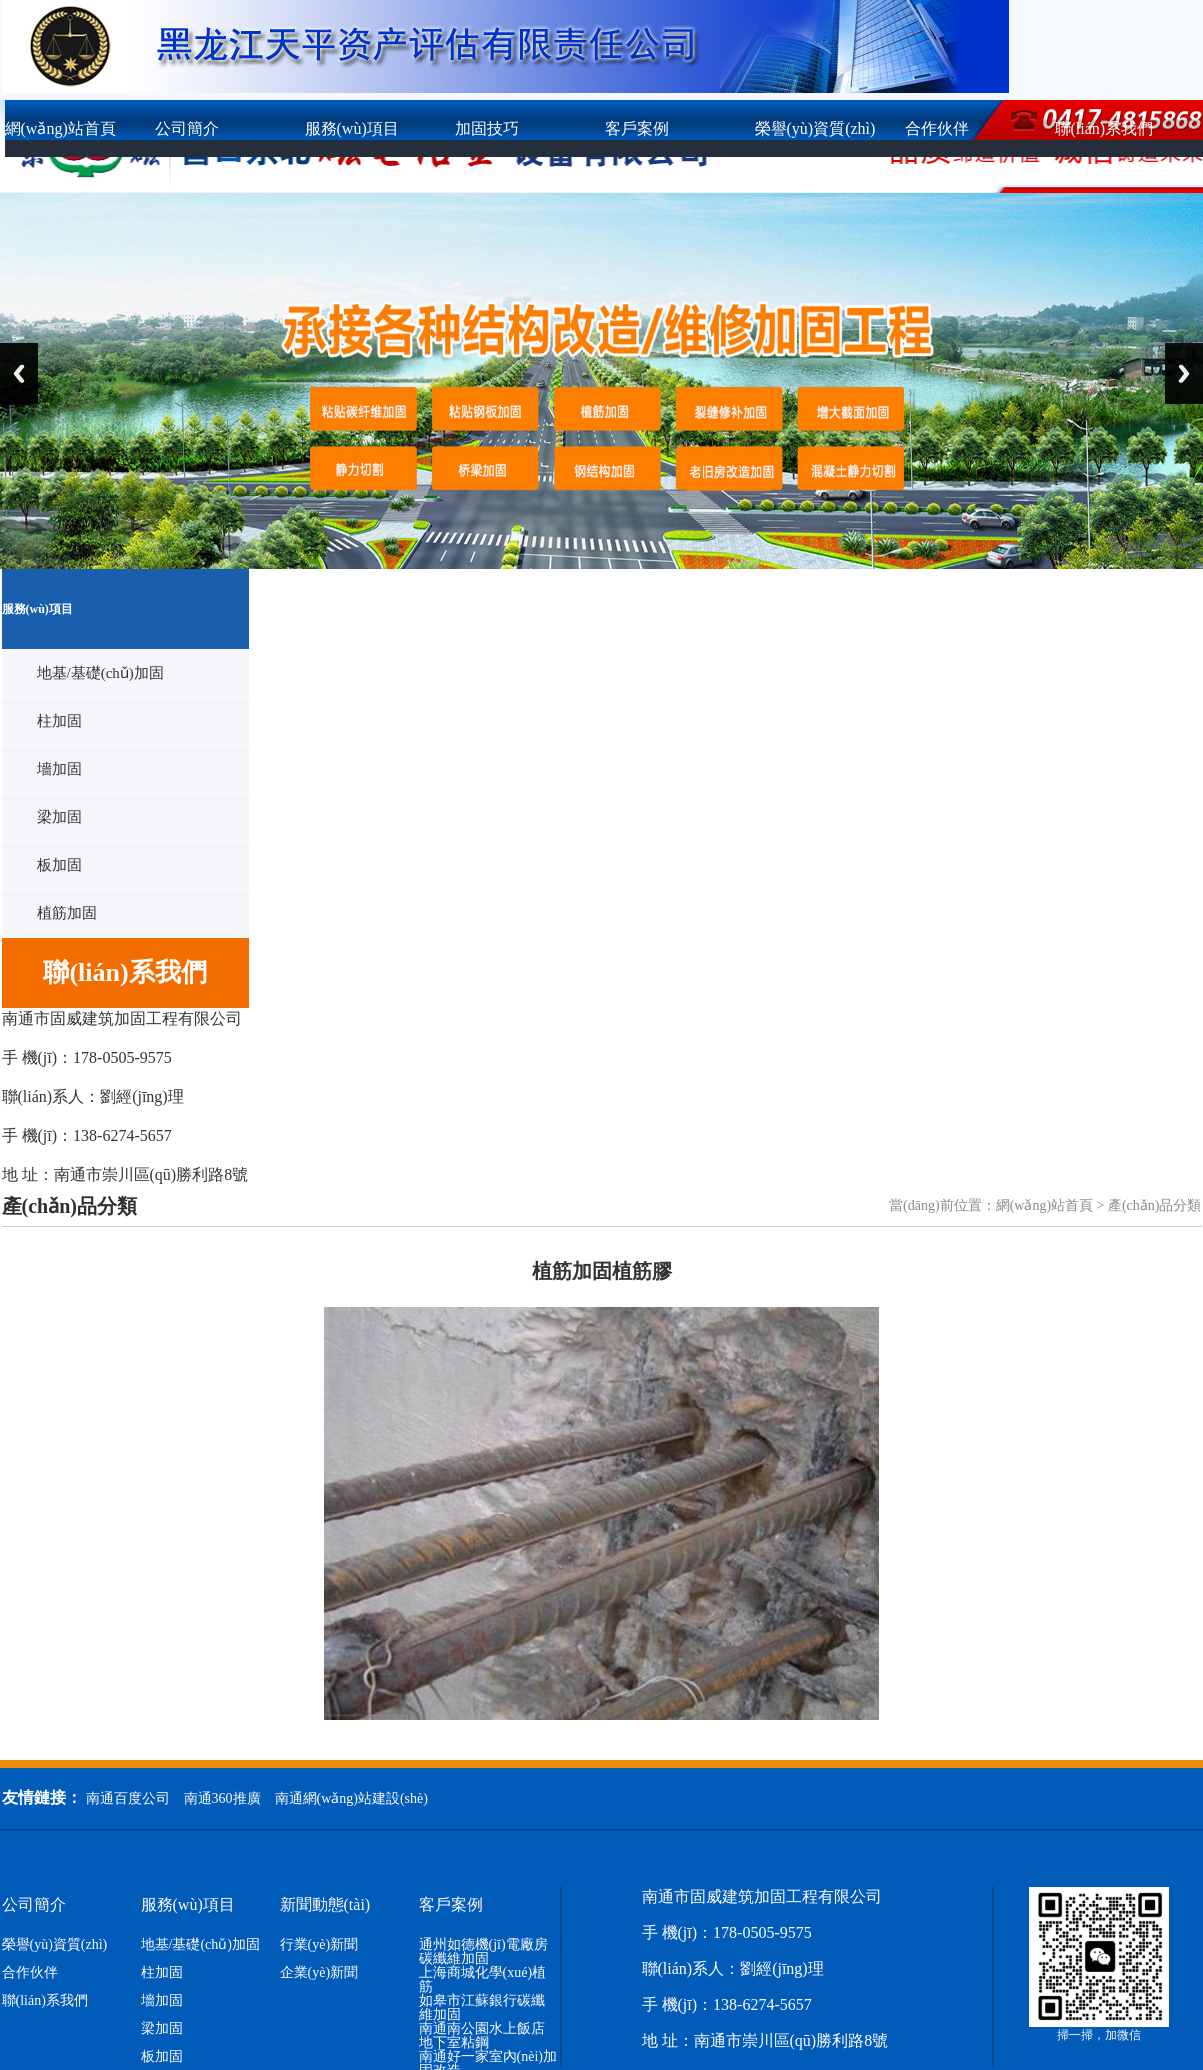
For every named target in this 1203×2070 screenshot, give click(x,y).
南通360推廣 (222, 1798)
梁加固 (59, 817)
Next (1184, 373)
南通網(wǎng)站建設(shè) (351, 1798)
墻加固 (59, 769)
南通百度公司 (128, 1798)
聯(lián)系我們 (45, 2001)
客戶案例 (637, 128)
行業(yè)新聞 (319, 1945)
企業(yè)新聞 (319, 1973)
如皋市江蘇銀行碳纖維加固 (482, 2008)
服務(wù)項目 (352, 128)
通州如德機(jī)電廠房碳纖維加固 (483, 1952)
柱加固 (59, 721)
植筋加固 (67, 913)
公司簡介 (187, 128)
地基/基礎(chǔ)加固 (100, 673)
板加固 (59, 865)
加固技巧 (487, 128)
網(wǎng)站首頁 (60, 128)
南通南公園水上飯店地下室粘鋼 (482, 2036)
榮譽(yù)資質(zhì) (815, 128)
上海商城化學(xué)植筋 (483, 1980)
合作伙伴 (937, 128)
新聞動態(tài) (325, 1905)
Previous (19, 373)
